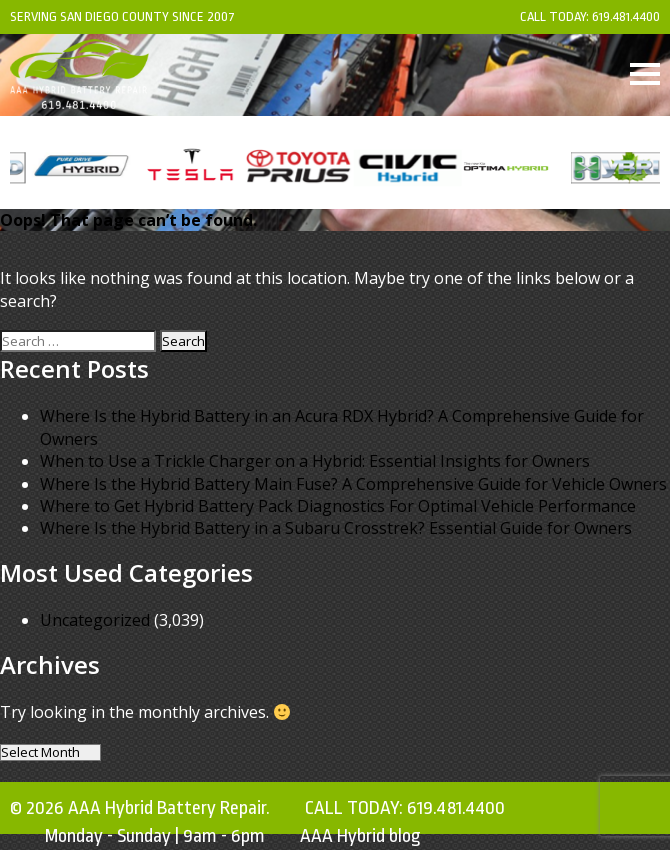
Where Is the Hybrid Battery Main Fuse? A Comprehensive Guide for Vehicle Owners (353, 484)
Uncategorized (95, 620)
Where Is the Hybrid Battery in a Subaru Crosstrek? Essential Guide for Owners (336, 528)
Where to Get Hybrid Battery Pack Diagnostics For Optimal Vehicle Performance (338, 506)
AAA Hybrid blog (360, 836)
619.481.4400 (626, 16)
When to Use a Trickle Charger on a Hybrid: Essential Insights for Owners (315, 461)
